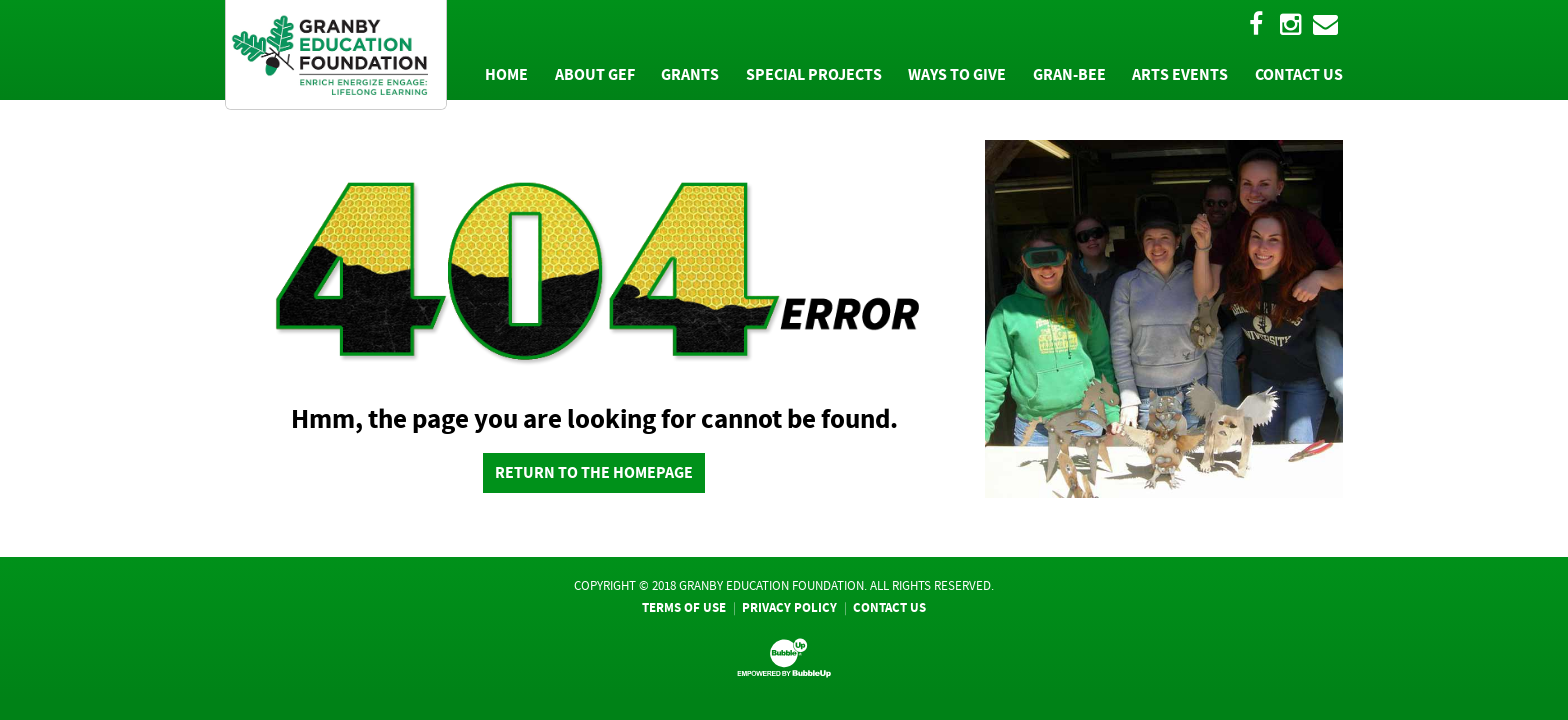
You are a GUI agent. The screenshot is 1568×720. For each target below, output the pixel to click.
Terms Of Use (684, 607)
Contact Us (889, 607)
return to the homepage (594, 472)
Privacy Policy (789, 607)
